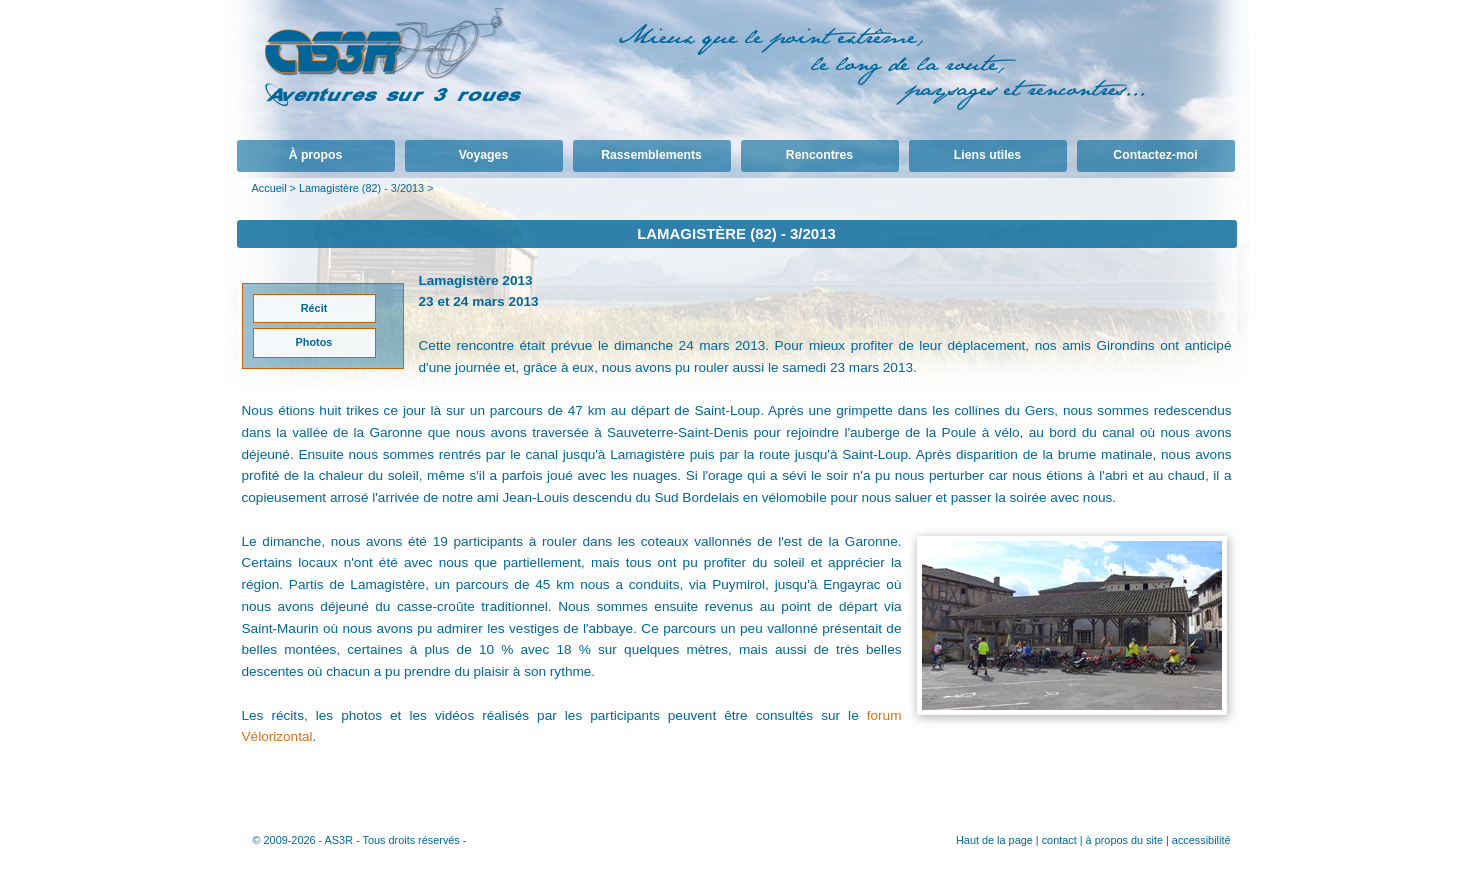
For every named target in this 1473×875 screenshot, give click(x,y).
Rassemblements (651, 155)
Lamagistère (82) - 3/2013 (361, 188)
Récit (314, 308)
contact (1059, 840)
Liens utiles (987, 155)
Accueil (269, 188)
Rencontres (819, 155)
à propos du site (1124, 840)
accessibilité (1201, 840)
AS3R (339, 840)
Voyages (483, 155)
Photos (314, 342)
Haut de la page (994, 840)
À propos (316, 155)
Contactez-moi (1155, 155)
